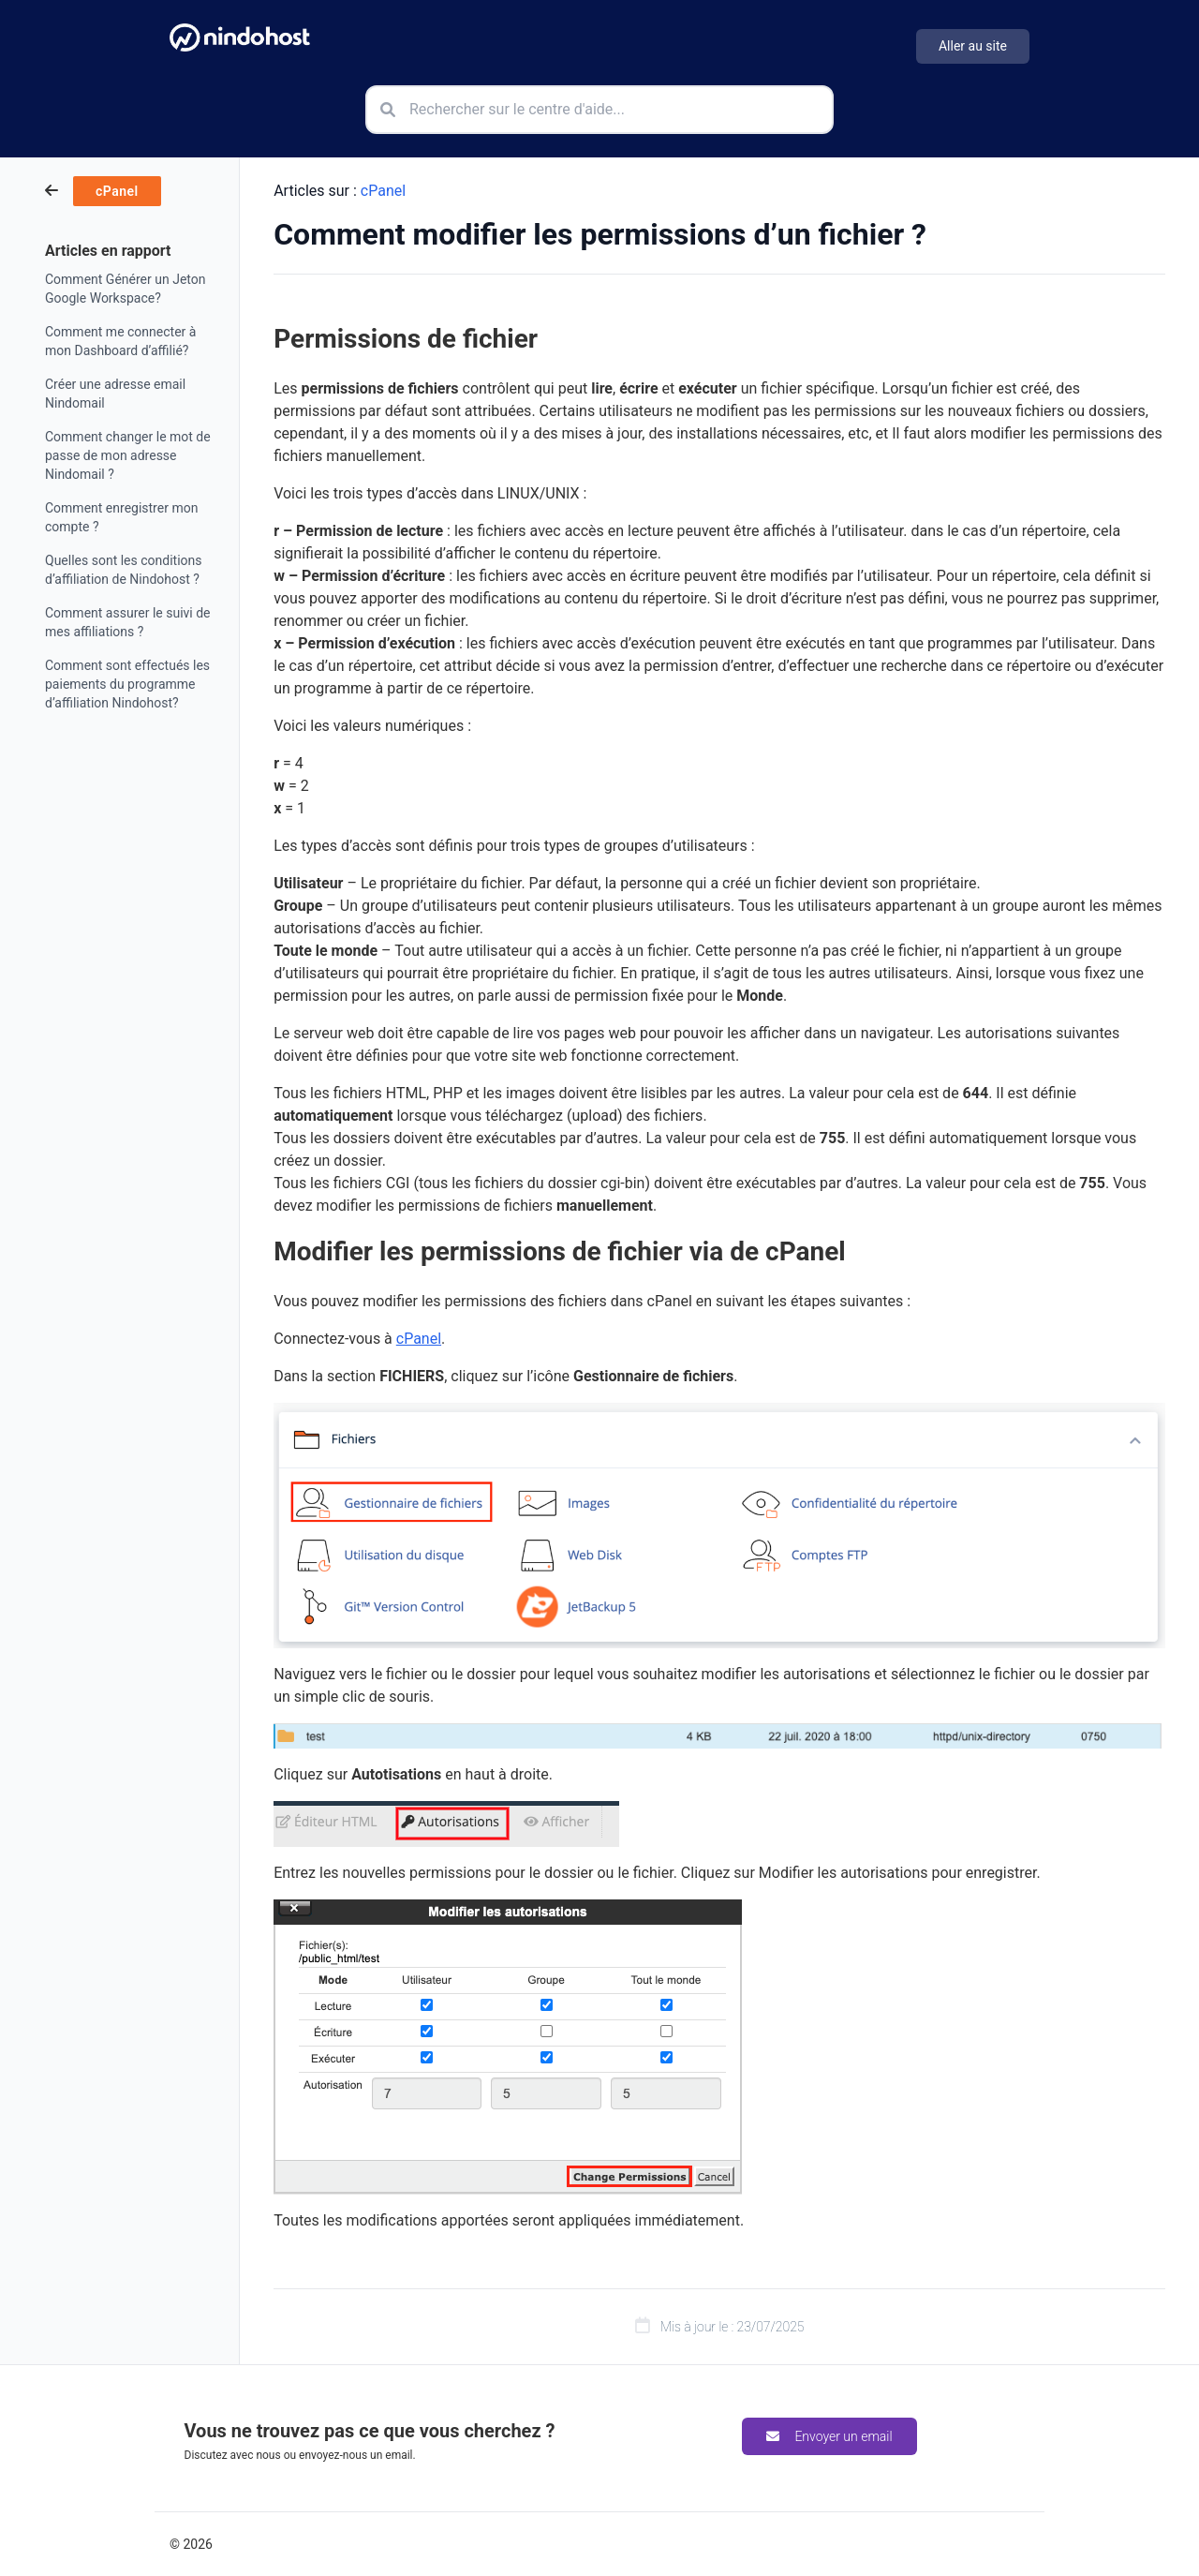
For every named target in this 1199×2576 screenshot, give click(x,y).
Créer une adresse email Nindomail (115, 393)
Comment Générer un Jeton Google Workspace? (125, 288)
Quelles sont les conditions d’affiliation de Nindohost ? (123, 570)
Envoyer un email (829, 2436)
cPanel (383, 191)
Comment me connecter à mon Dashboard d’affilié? (120, 341)
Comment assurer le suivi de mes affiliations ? (128, 622)
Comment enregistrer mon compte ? (121, 517)
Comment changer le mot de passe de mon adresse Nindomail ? (128, 455)
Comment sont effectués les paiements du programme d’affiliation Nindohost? (127, 684)
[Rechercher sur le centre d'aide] (599, 109)
